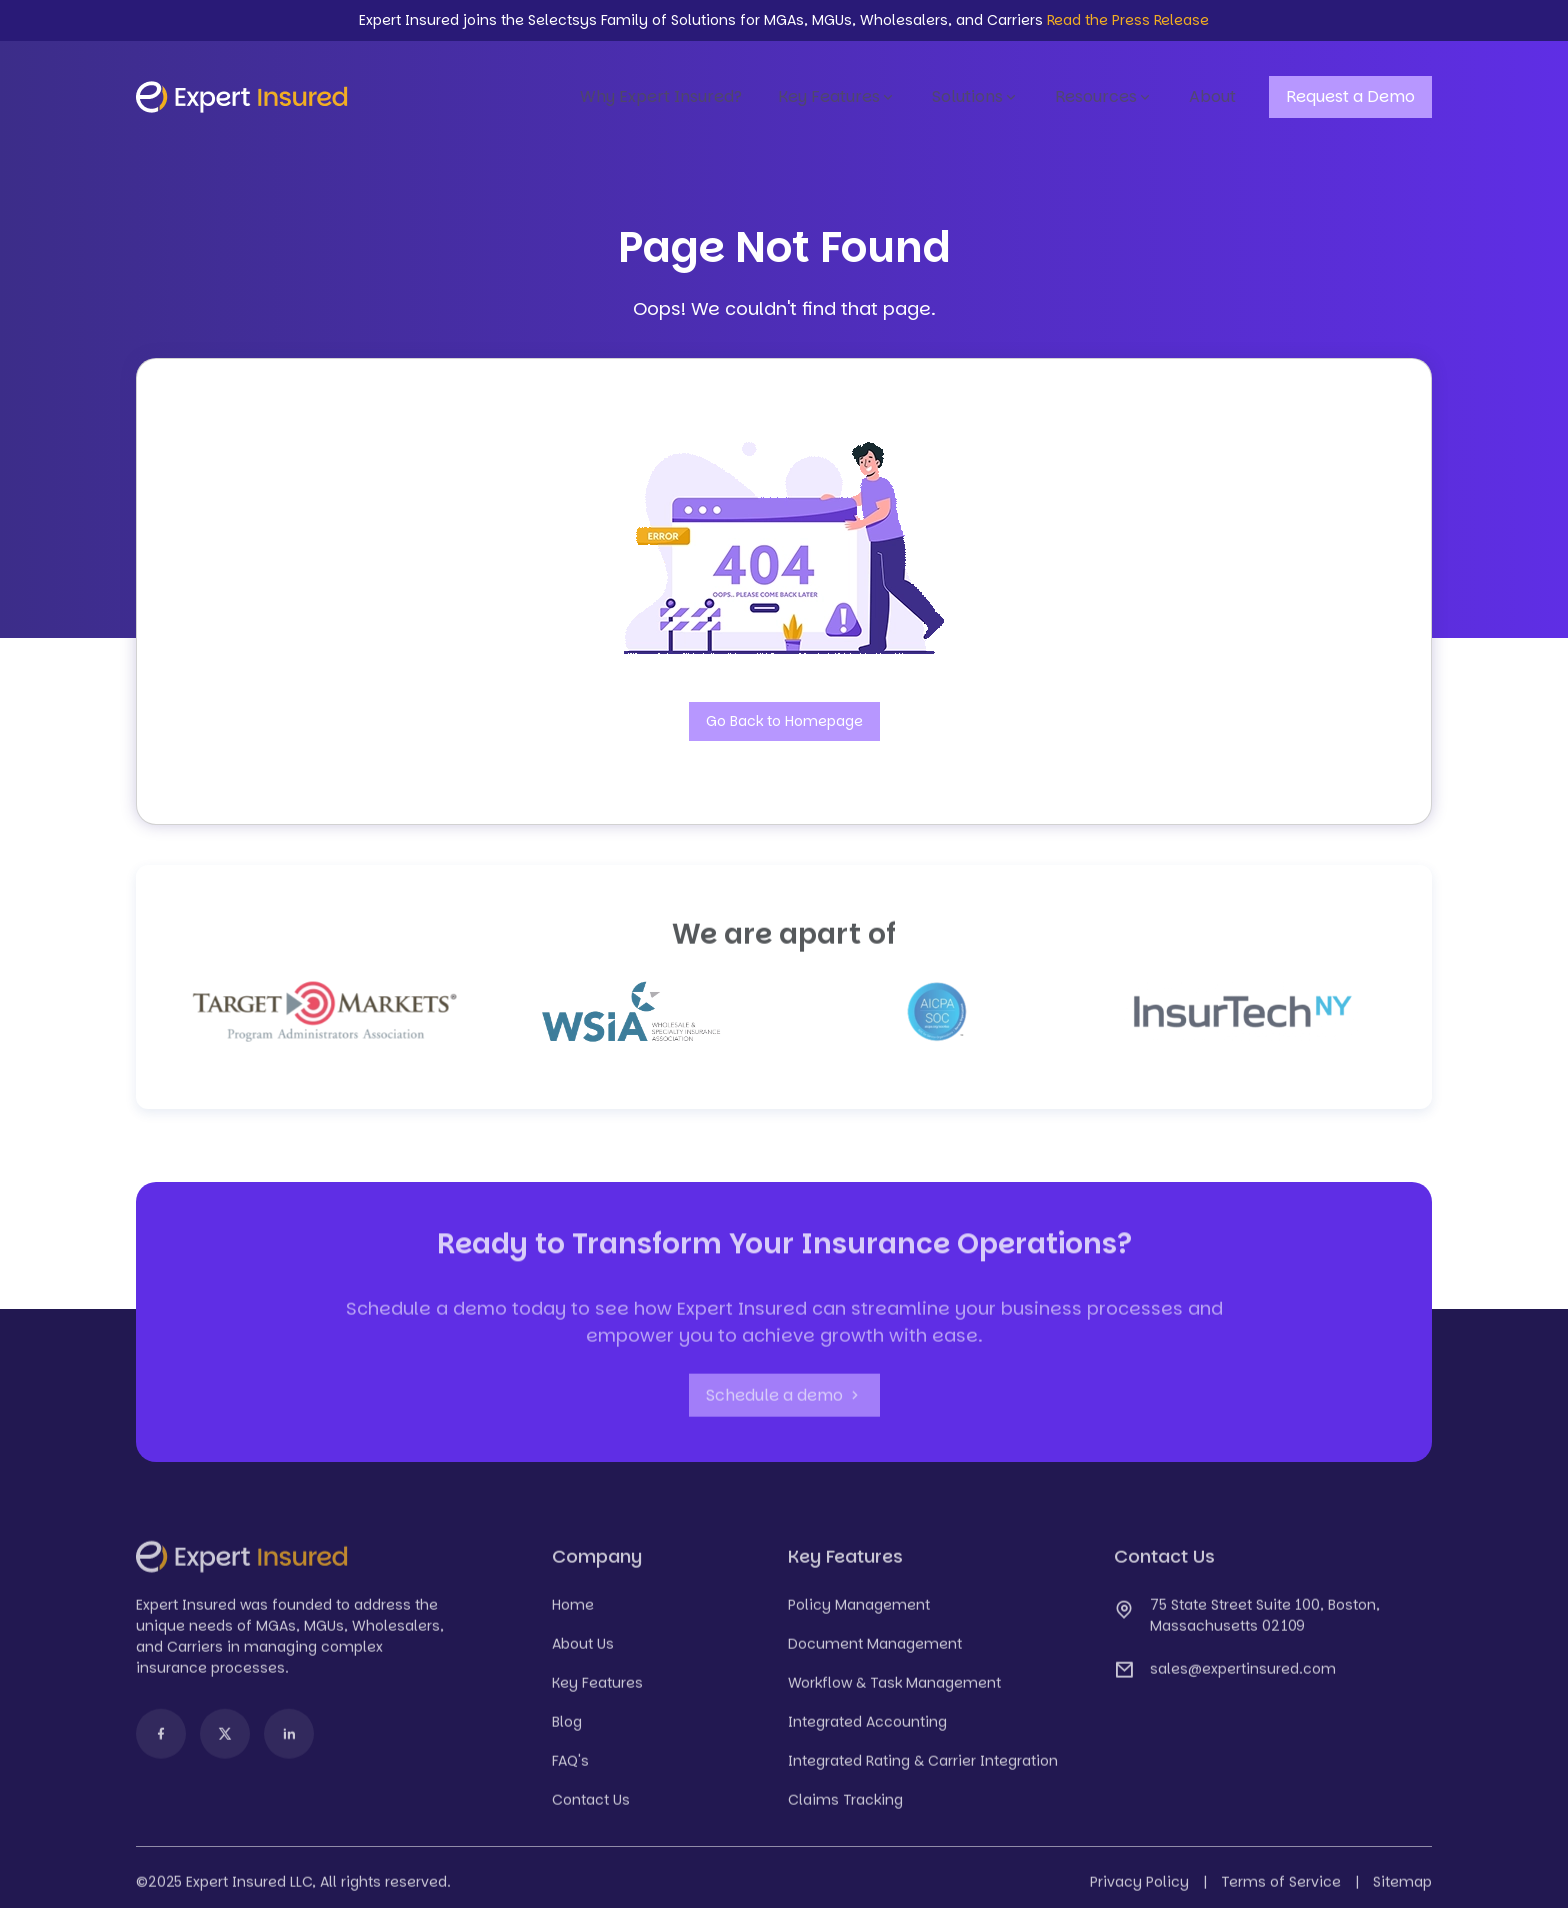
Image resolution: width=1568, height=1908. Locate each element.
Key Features (837, 97)
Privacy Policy (1139, 1891)
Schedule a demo (784, 1404)
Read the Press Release (1128, 20)
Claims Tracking (845, 1809)
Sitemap (1402, 1891)
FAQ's (570, 1770)
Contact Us (591, 1809)
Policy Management (859, 1614)
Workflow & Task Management (894, 1692)
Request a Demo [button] (1350, 96)
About (1212, 96)
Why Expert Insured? (661, 96)
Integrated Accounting (867, 1731)
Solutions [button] (975, 97)
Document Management (875, 1653)
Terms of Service (1281, 1891)
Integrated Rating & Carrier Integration (923, 1770)
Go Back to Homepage (784, 722)
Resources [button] (1104, 97)
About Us (583, 1653)
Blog (567, 1731)
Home (573, 1614)
